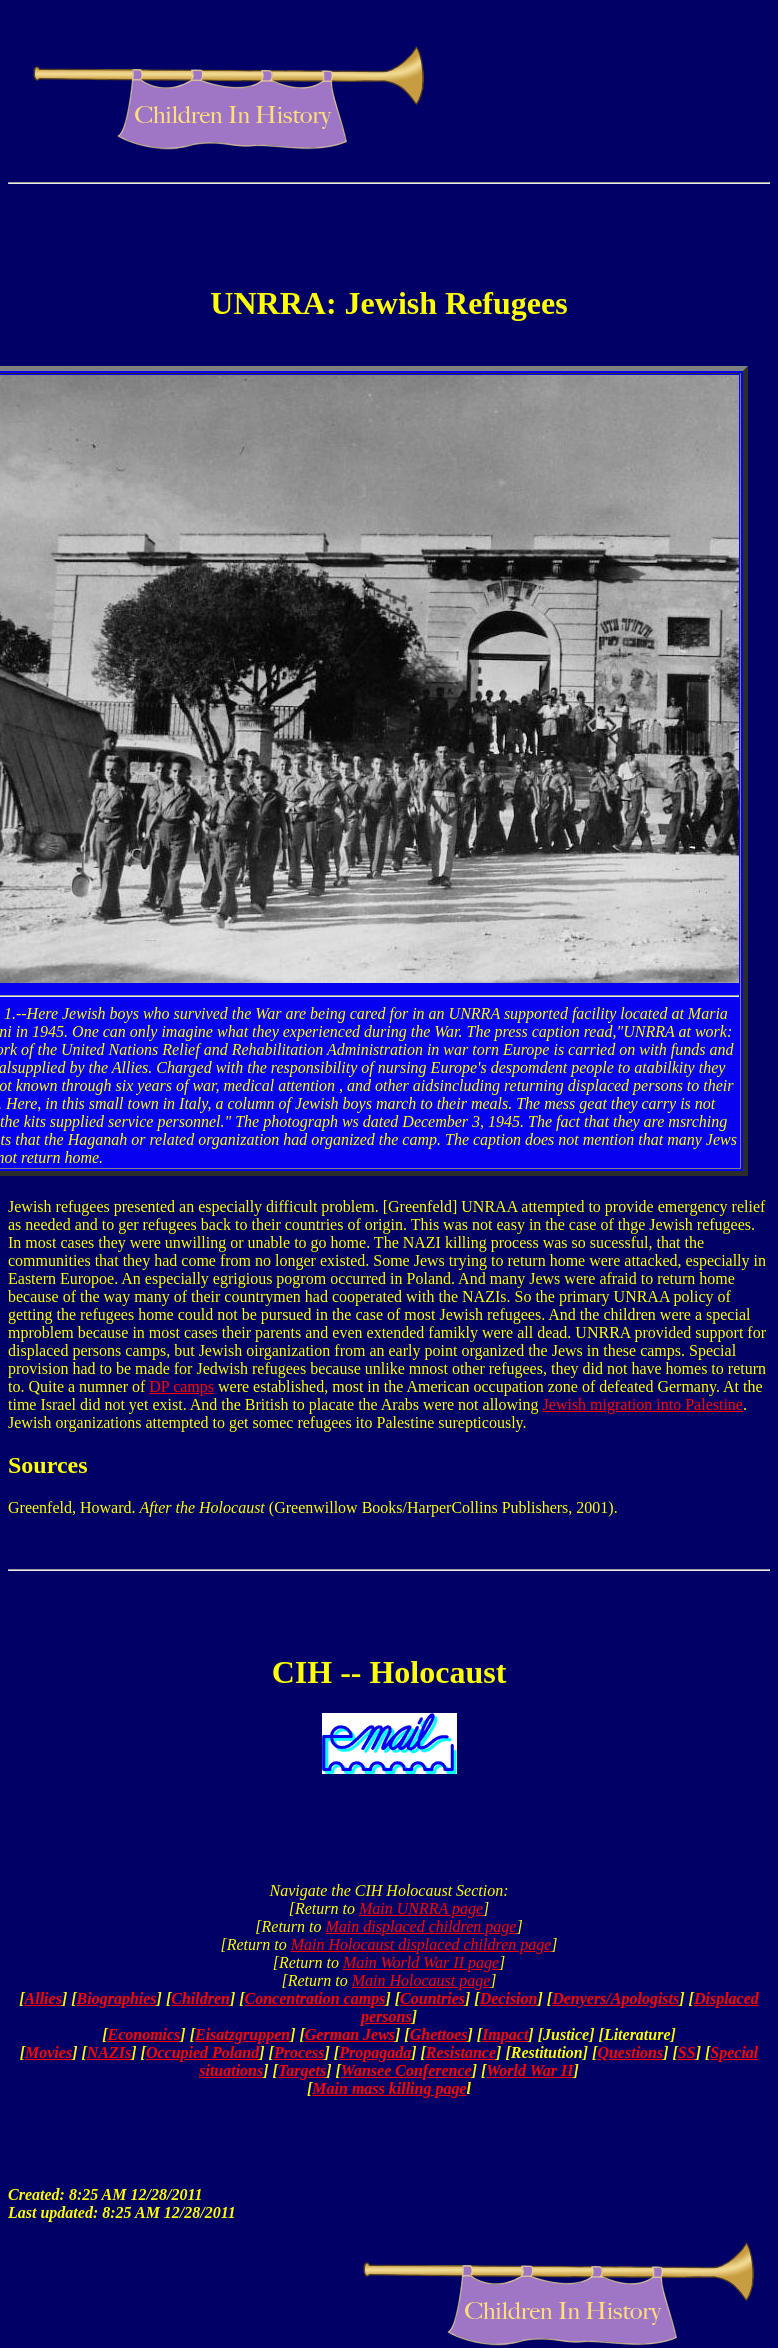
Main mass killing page (389, 2088)
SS (687, 2052)
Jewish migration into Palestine (643, 1404)
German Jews (350, 2034)
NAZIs (109, 2052)
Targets (302, 2070)
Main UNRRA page (421, 1908)
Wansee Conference (406, 2070)
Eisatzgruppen (242, 2034)
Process (299, 2052)
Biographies (117, 1998)
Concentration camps (315, 1998)
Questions (630, 2052)
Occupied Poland (202, 2052)
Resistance (461, 2052)
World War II (529, 2070)
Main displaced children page (421, 1926)
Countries (432, 1998)
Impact (505, 2034)
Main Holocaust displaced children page (421, 1944)
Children (200, 1998)
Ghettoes (439, 2034)
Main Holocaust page (421, 1980)
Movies (48, 2052)
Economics (143, 2034)
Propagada (375, 2052)
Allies (43, 1998)
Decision (509, 1998)
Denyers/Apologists (615, 1998)
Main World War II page (421, 1962)
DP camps (181, 1386)
